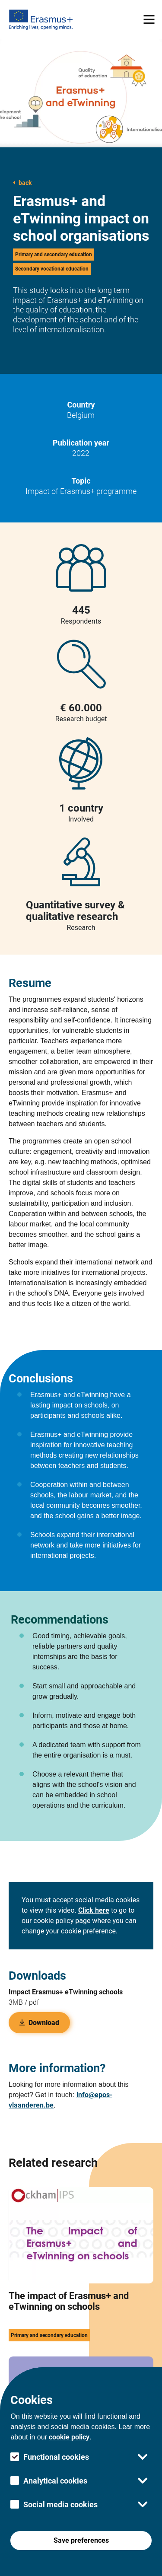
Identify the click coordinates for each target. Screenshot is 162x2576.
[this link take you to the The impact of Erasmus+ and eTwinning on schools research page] (81, 2271)
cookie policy (69, 2437)
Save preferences (81, 2540)
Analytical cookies (55, 2480)
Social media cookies (60, 2504)
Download (39, 2023)
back (22, 182)
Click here (93, 1910)
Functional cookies (56, 2456)
